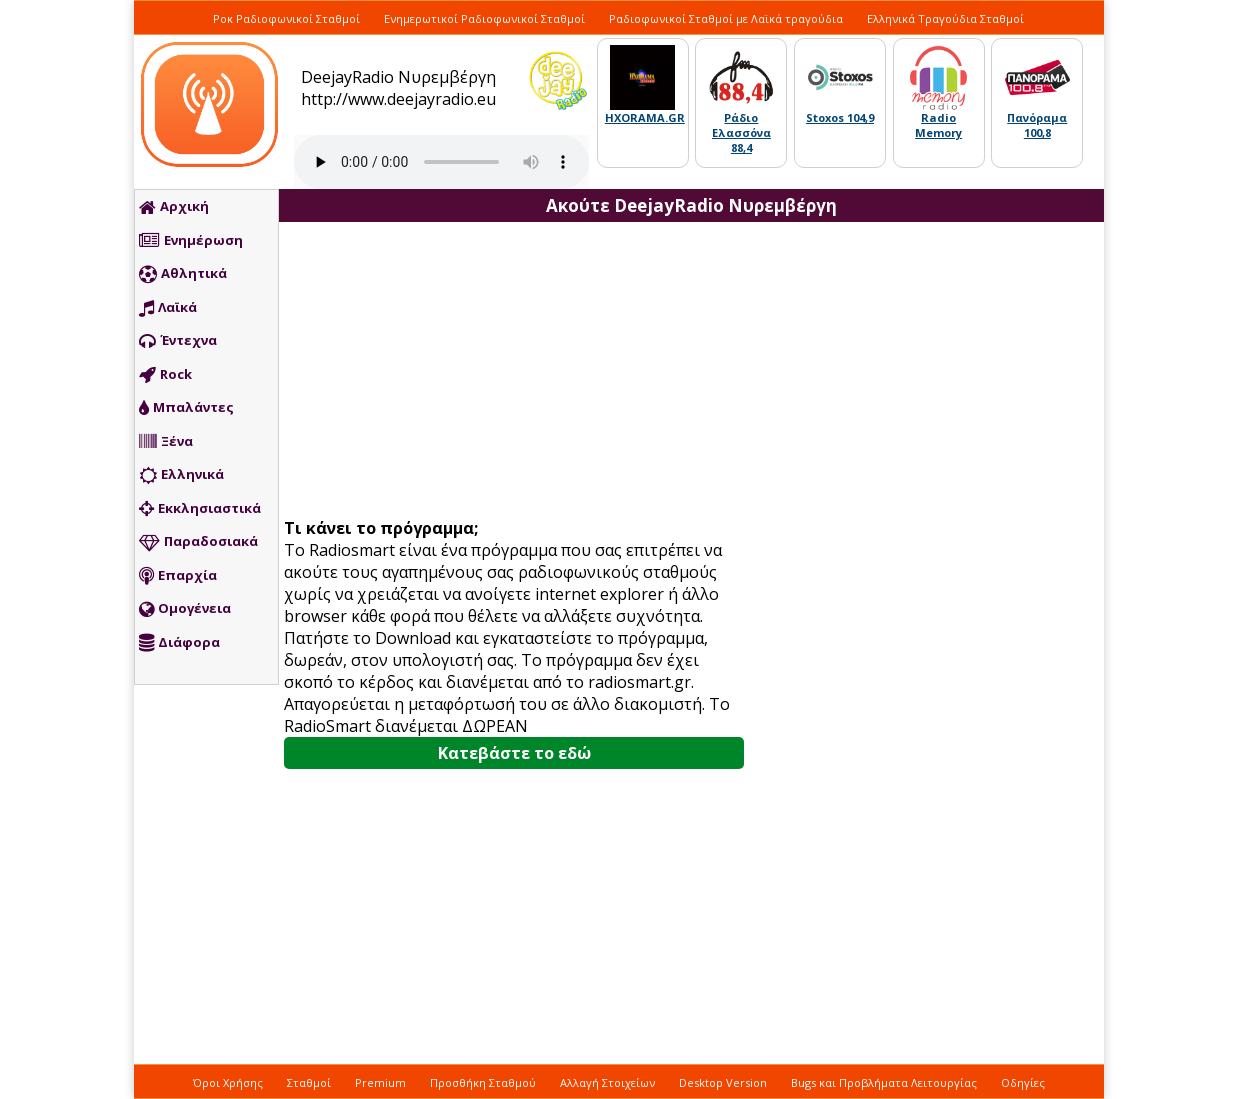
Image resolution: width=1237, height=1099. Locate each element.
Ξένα (166, 442)
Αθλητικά (183, 274)
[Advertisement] (522, 372)
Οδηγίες (1023, 1082)
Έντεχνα (178, 341)
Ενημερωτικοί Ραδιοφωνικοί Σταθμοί (484, 18)
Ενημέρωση (191, 241)
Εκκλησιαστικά (200, 509)
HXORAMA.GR (645, 117)
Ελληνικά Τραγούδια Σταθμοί (945, 18)
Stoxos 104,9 (840, 117)
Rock (165, 375)
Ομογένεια (185, 609)
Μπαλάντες (186, 408)
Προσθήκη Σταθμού (483, 1082)
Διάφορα (179, 643)
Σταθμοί (309, 1082)
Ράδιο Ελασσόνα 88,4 (741, 132)
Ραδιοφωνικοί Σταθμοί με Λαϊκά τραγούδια (726, 18)
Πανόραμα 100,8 (1037, 125)
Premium (380, 1082)
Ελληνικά (181, 475)
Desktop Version (723, 1082)
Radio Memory (938, 125)
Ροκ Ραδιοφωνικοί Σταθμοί (286, 18)
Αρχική (174, 207)
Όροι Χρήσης (228, 1082)
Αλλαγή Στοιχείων (607, 1082)
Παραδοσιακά (198, 542)
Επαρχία (178, 576)
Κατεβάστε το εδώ (514, 753)
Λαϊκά (168, 308)
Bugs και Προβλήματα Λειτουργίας (884, 1082)
